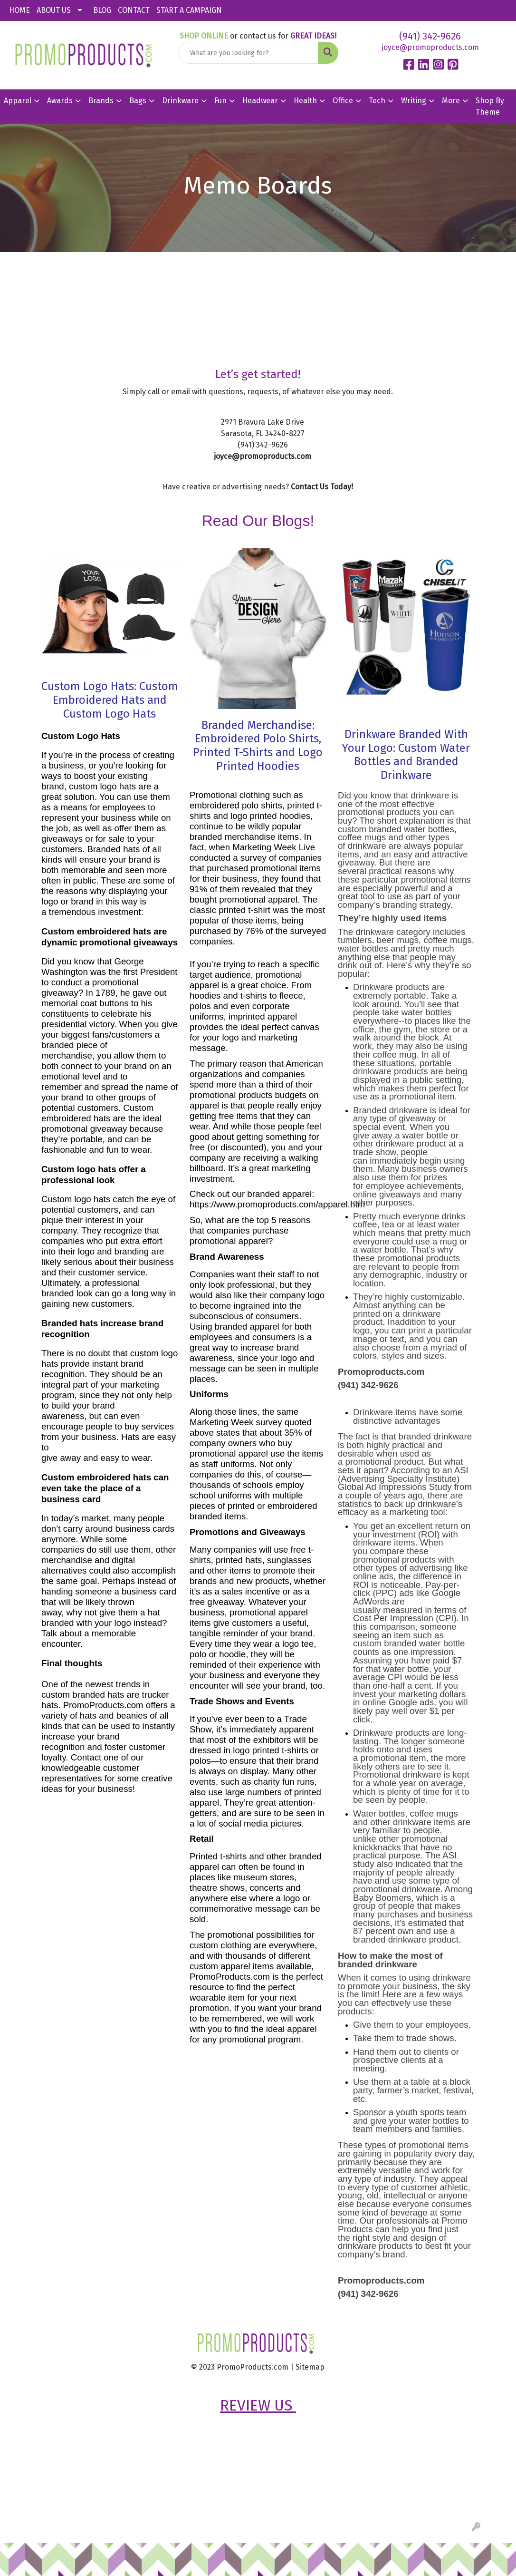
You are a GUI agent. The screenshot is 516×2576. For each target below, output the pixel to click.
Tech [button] (377, 100)
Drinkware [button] (180, 100)
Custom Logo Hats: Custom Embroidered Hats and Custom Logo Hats (109, 700)
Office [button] (343, 100)
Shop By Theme (490, 106)
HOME (19, 10)
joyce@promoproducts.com (430, 47)
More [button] (451, 100)
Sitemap (310, 2367)
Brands (101, 100)
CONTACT (134, 10)
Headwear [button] (260, 100)
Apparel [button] (17, 100)
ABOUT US (54, 10)
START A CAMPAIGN (189, 10)
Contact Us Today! (322, 486)
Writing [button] (413, 100)
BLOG (102, 10)
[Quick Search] (248, 53)
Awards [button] (60, 100)
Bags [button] (137, 100)
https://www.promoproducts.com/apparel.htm (277, 1204)
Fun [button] (220, 100)
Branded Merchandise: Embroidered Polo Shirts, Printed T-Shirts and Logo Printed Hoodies (258, 746)
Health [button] (305, 100)
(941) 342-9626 (430, 36)
